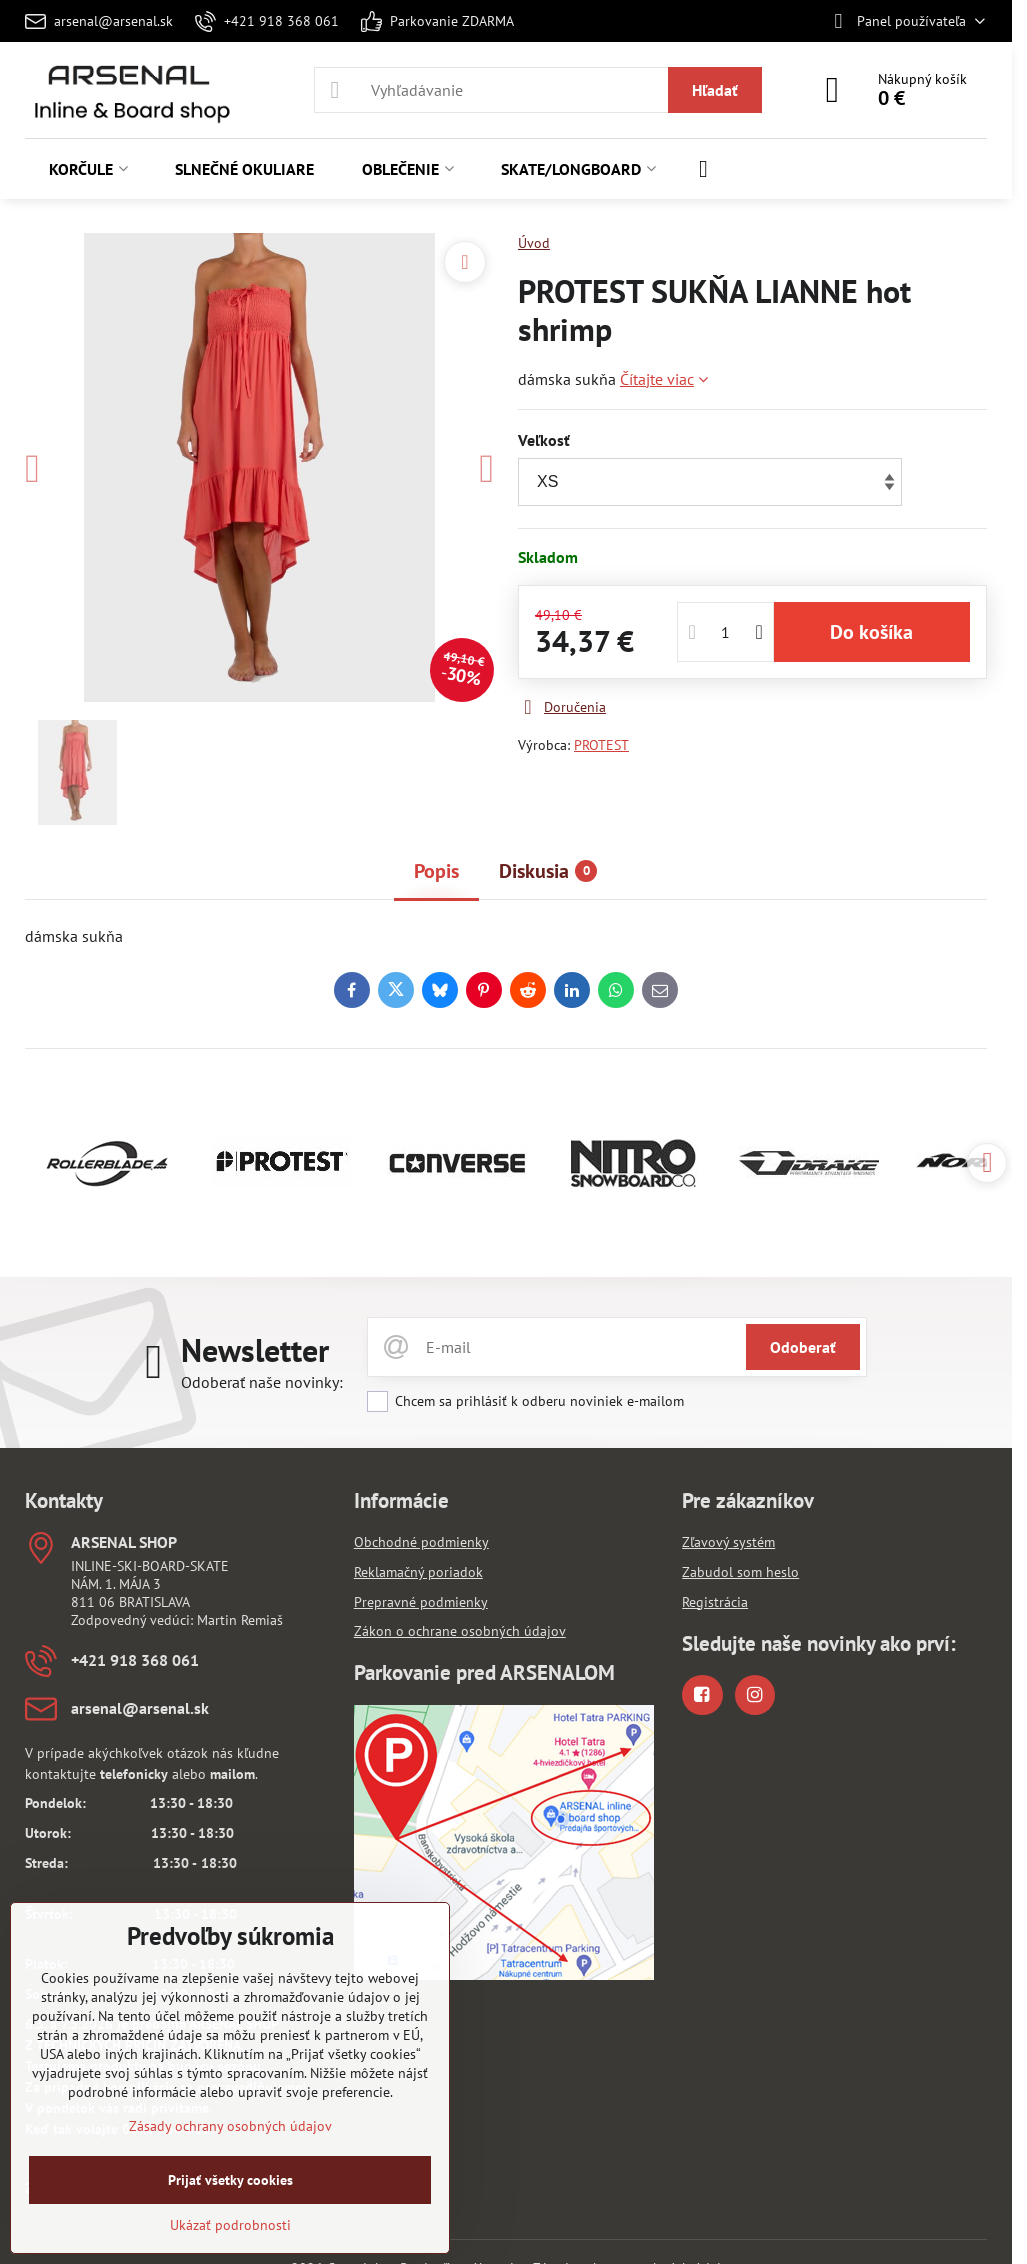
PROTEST (601, 745)
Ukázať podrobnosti (230, 2225)
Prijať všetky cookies (230, 2180)
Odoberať (803, 1347)
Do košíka (871, 632)
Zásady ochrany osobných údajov (230, 2126)
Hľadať (715, 90)
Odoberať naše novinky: (262, 1382)
